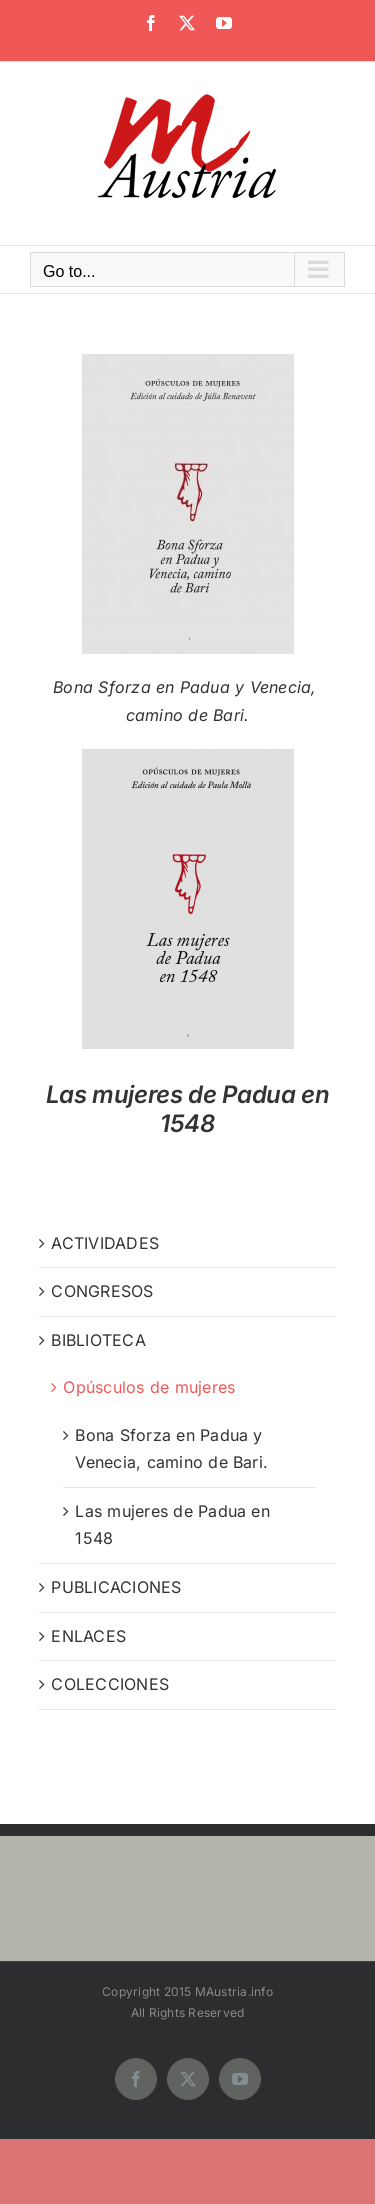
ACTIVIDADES (105, 1243)
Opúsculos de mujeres (149, 1387)
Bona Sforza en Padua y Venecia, (187, 687)
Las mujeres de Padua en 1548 (188, 1109)
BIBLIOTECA (98, 1340)
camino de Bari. (188, 715)
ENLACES (88, 1636)
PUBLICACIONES (116, 1587)
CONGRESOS (102, 1291)
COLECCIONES (110, 1684)
